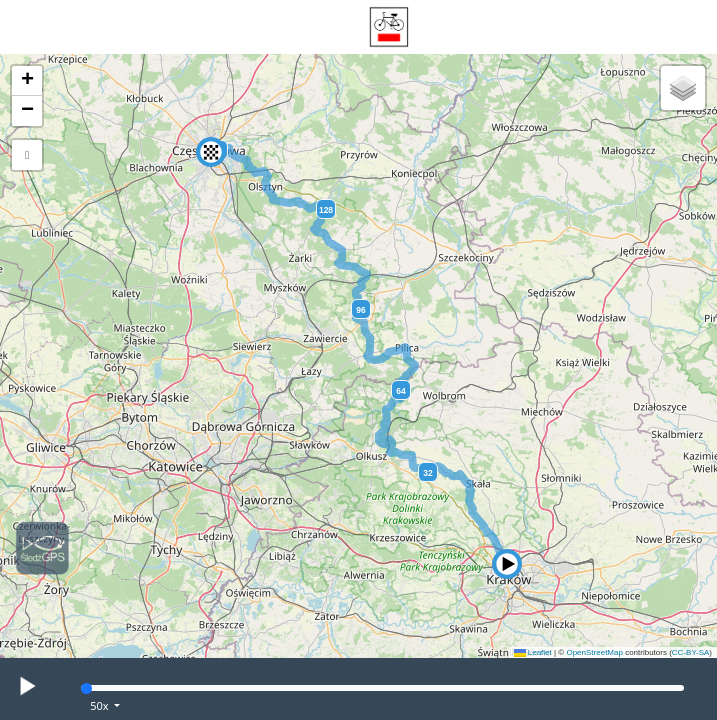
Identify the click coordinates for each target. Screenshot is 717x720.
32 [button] (427, 473)
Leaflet (533, 652)
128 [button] (326, 210)
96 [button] (360, 310)
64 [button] (400, 391)
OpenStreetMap (594, 652)
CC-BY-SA (691, 652)
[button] (507, 564)
